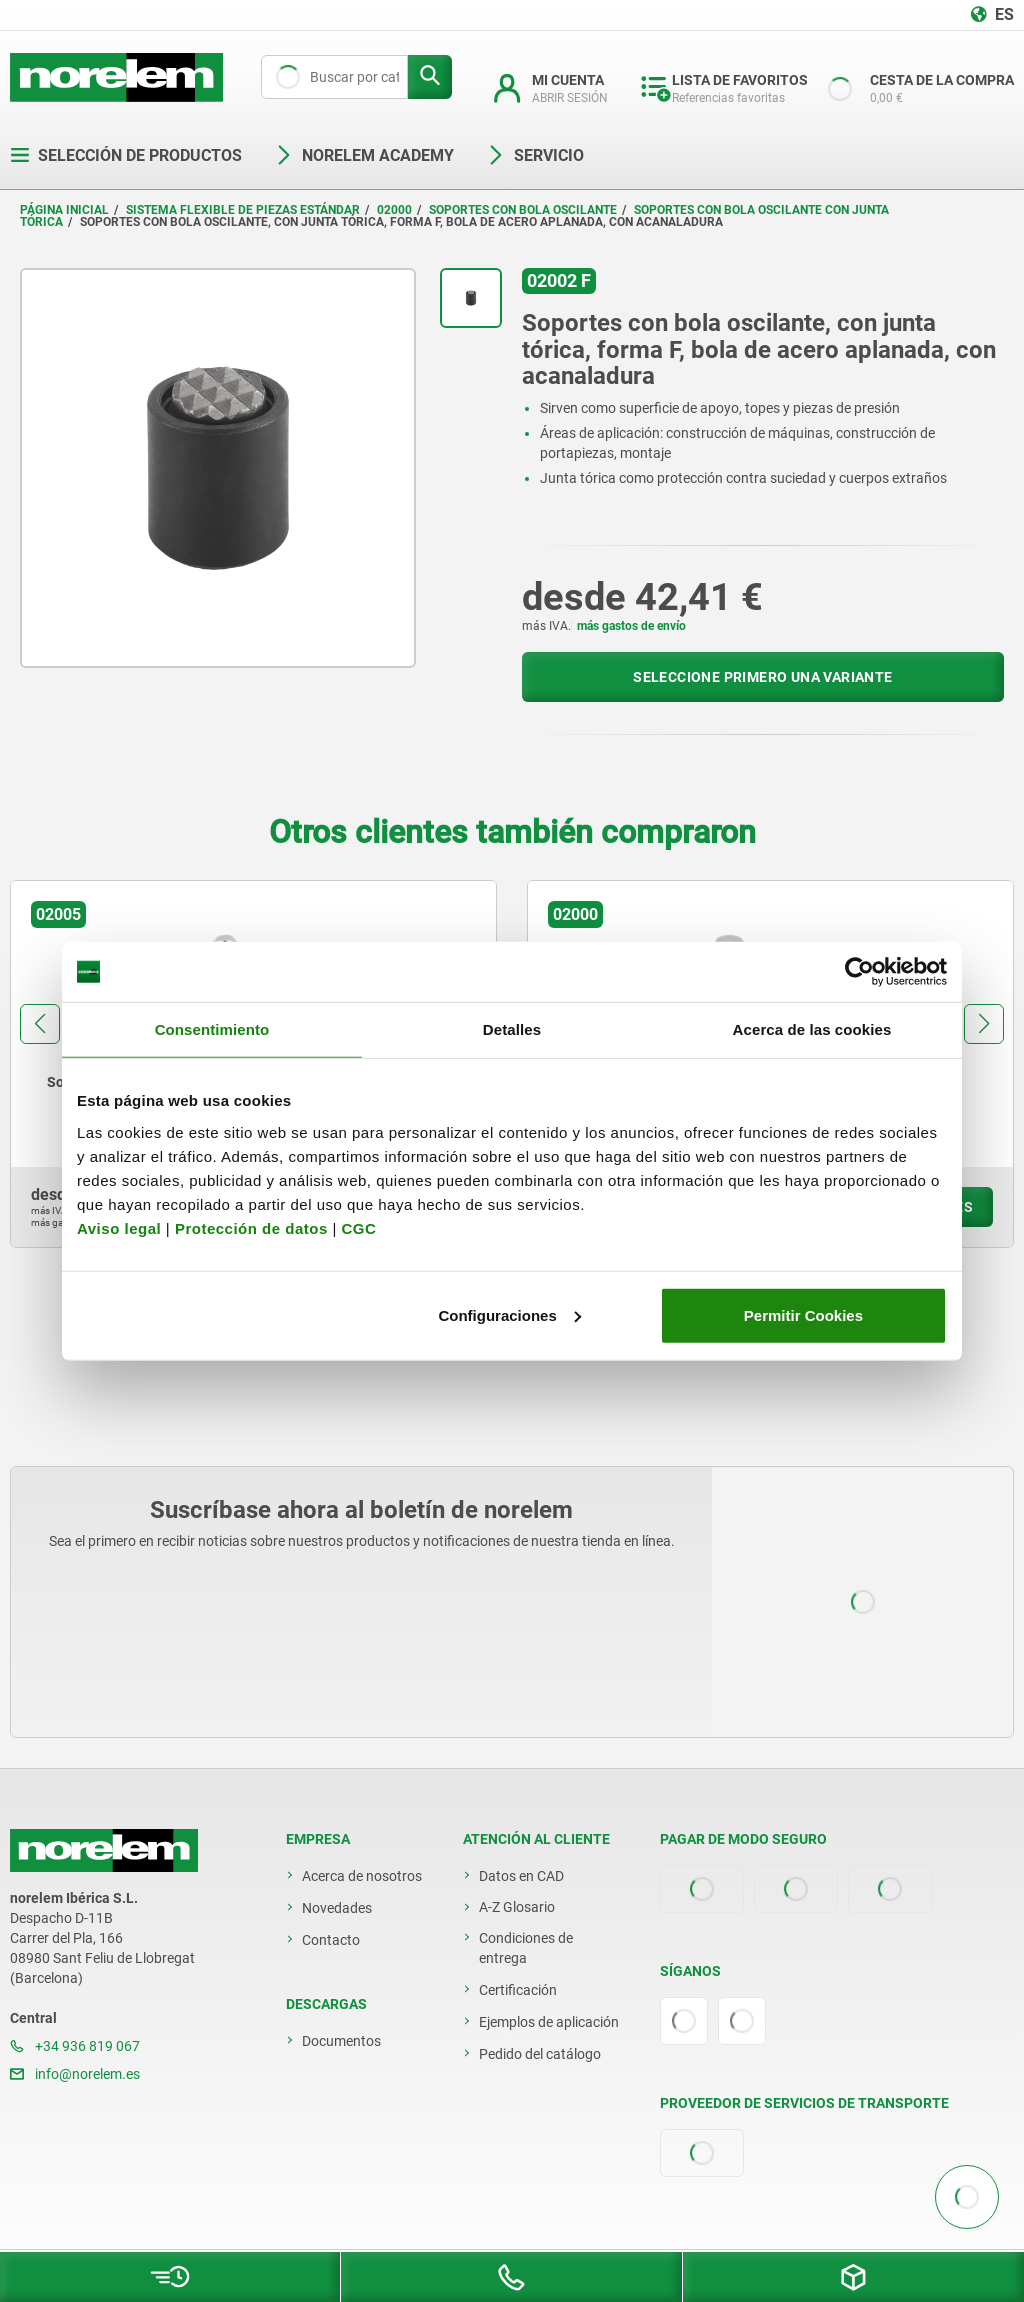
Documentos (341, 2041)
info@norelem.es (75, 2074)
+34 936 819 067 (75, 2046)
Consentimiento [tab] (212, 1029)
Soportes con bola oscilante (523, 210)
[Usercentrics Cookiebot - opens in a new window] (859, 972)
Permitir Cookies (803, 1314)
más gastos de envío (631, 626)
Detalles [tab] (512, 1029)
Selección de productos (126, 155)
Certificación (518, 1990)
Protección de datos (251, 1227)
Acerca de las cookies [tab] (812, 1029)
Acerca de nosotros (362, 1876)
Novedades (337, 1908)
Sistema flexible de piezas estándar (243, 210)
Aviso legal (119, 1227)
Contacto (331, 1940)
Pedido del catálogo (540, 2054)
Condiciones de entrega (526, 1948)
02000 (394, 210)
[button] (40, 1024)
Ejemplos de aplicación (549, 2022)
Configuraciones (509, 1314)
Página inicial (64, 210)
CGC (358, 1227)
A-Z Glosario (517, 1907)
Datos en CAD (521, 1876)
